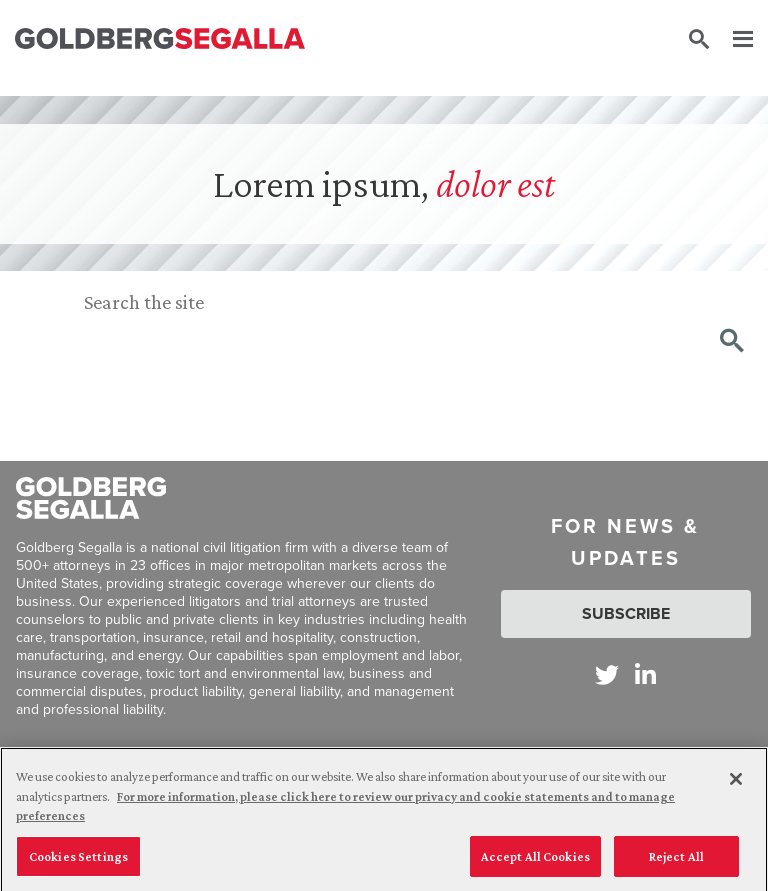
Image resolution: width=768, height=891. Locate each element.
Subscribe (626, 613)
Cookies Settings (78, 860)
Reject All (676, 860)
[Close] (736, 783)
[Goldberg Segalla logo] (160, 39)
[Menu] (733, 40)
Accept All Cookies (535, 860)
